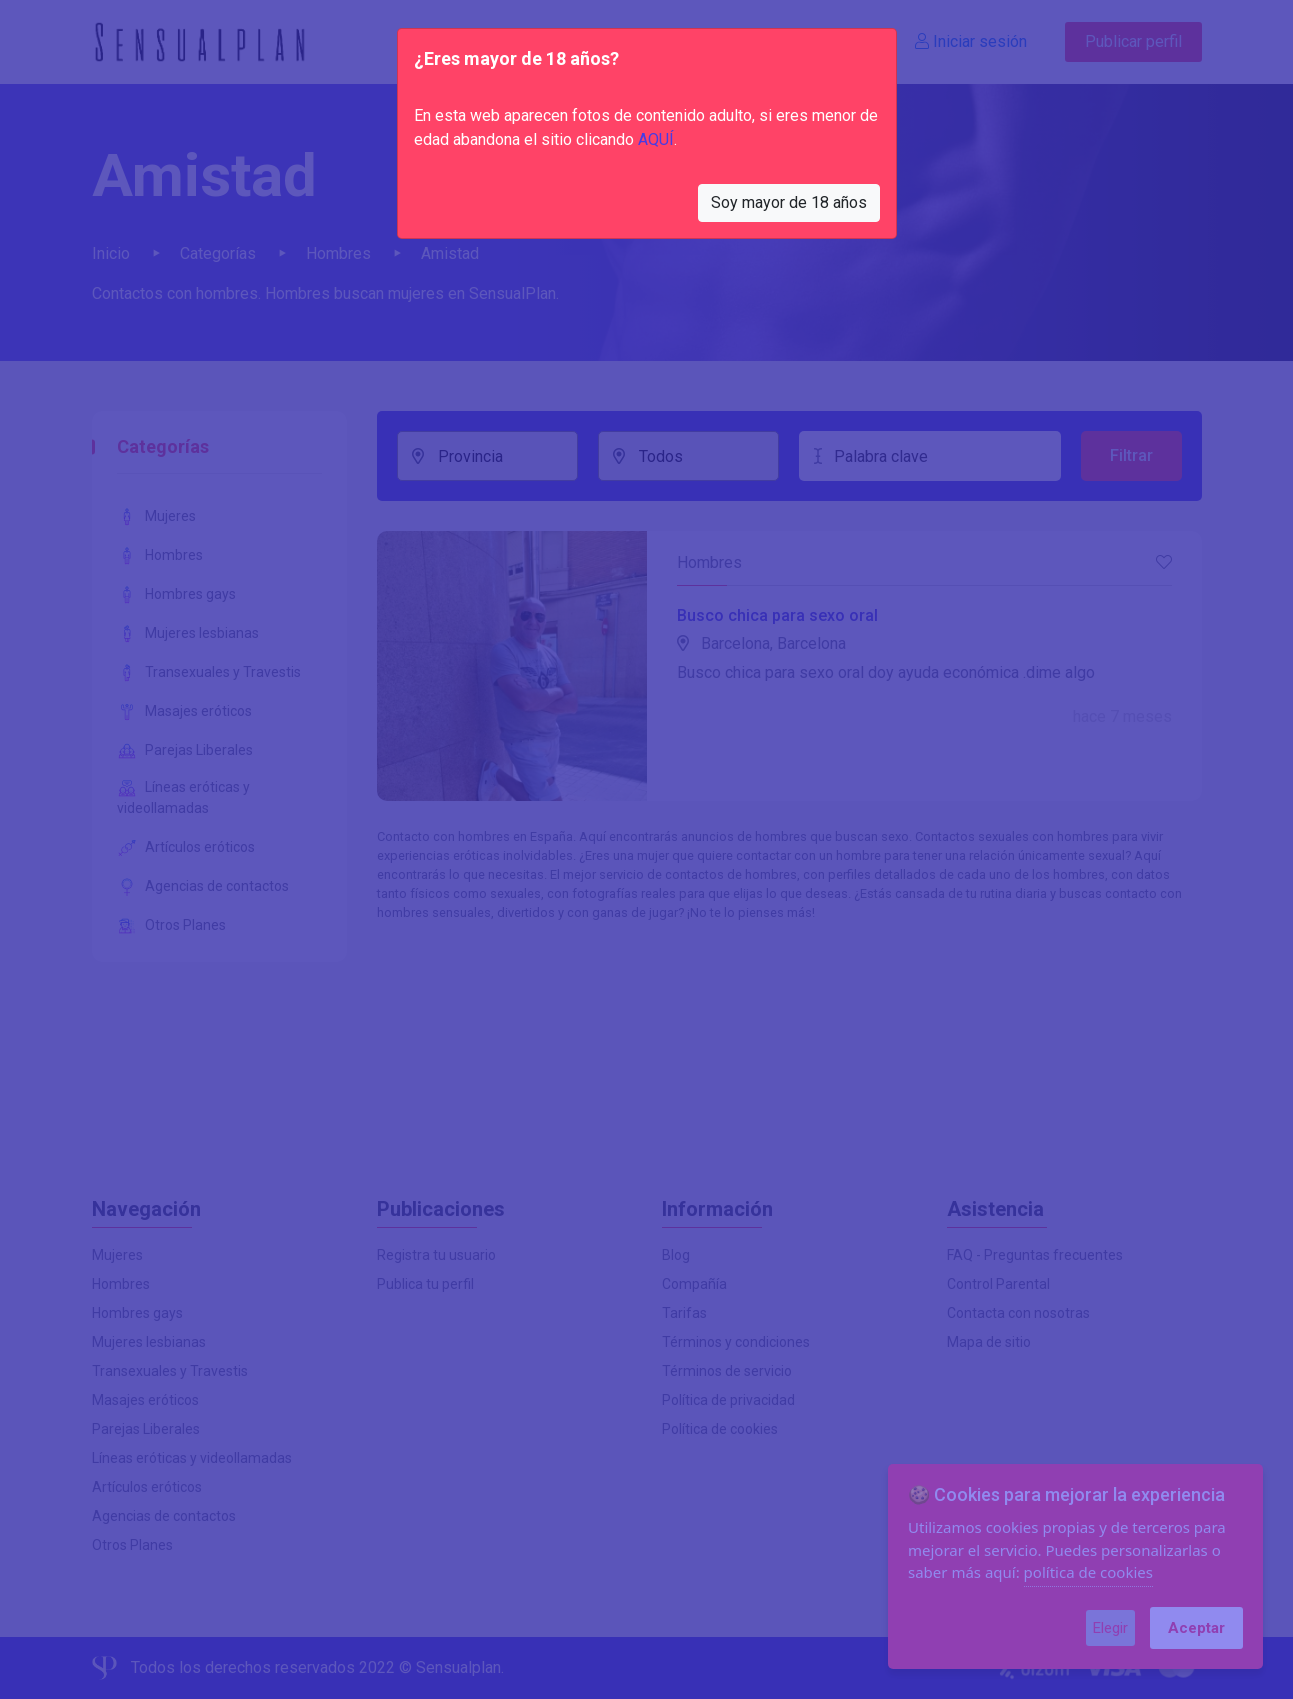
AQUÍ (656, 139)
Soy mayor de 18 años (789, 202)
